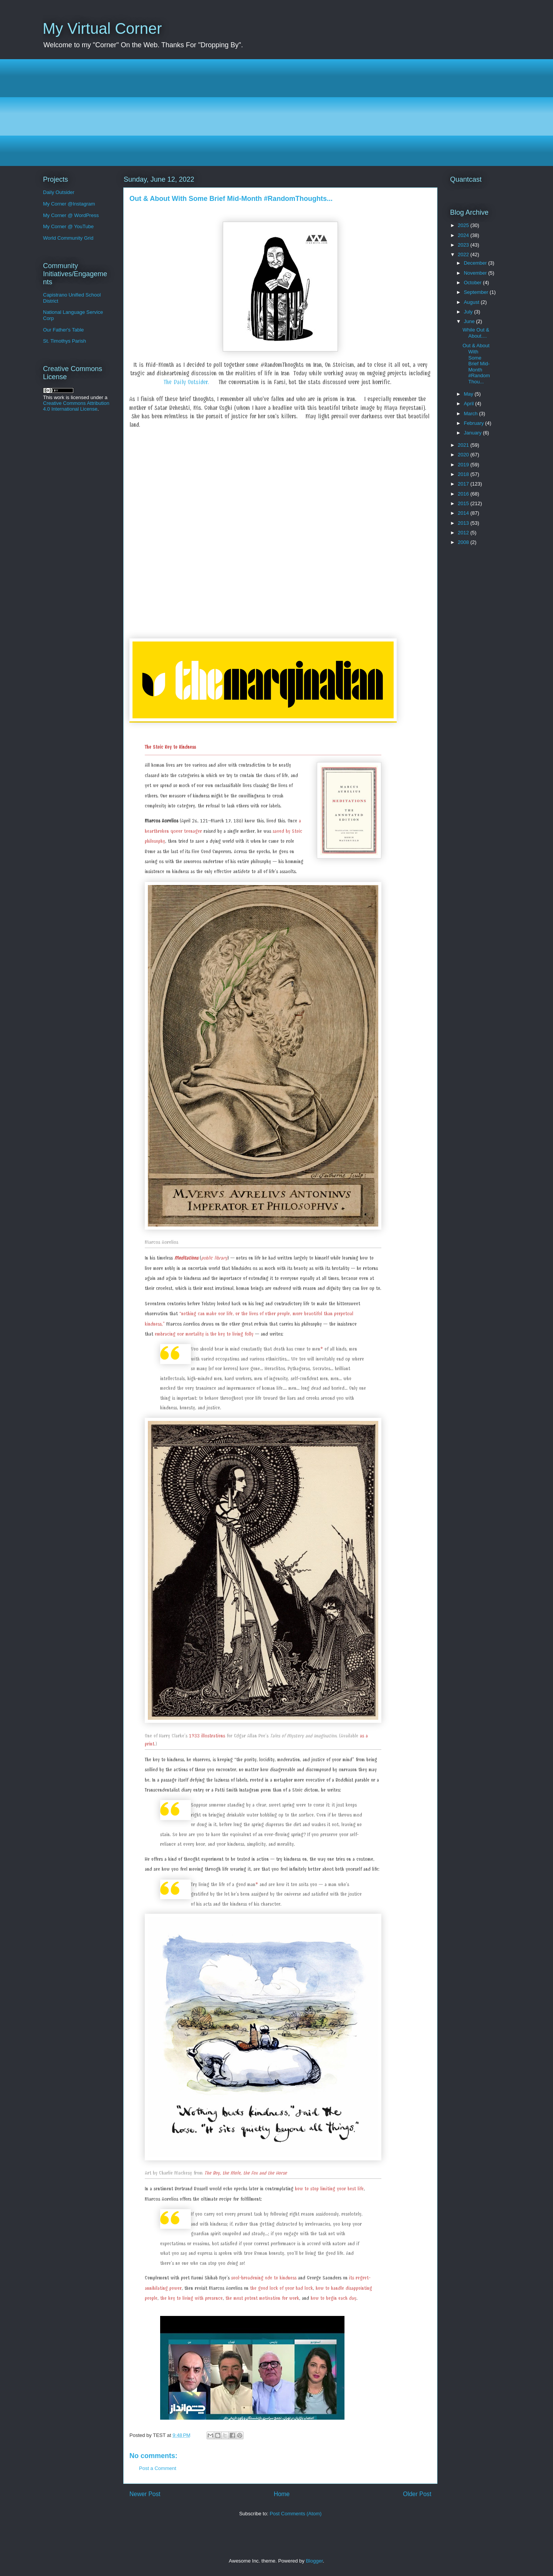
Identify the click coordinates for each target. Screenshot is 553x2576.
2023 (464, 245)
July (469, 312)
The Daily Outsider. (186, 382)
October (473, 282)
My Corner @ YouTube (68, 226)
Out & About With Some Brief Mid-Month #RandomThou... (476, 364)
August (472, 302)
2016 (464, 494)
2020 (464, 455)
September (477, 292)
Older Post (417, 2494)
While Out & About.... (475, 333)
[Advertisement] (273, 112)
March (471, 413)
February (474, 423)
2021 (464, 445)
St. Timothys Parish (64, 341)
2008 (464, 542)
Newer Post (145, 2494)
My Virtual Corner (102, 28)
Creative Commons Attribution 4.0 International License (76, 406)
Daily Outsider (59, 192)
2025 (464, 225)
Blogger (314, 2561)
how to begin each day (333, 2298)
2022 (464, 254)
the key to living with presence (191, 2298)
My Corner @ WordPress (71, 215)
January (473, 433)
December (476, 263)
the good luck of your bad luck (281, 2288)
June (470, 321)
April (469, 403)
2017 (464, 484)
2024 (464, 235)
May (469, 394)
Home (282, 2494)
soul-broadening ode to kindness (263, 2278)
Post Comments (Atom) (295, 2513)
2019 (464, 464)
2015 (464, 503)
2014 (464, 513)
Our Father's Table (63, 330)
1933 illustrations (207, 1736)
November (476, 273)
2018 (464, 474)
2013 (464, 523)
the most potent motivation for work (262, 2298)
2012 (464, 532)
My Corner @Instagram (69, 204)
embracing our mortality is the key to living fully (204, 1334)
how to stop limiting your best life (329, 2188)
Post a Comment (157, 2468)
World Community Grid (68, 238)
